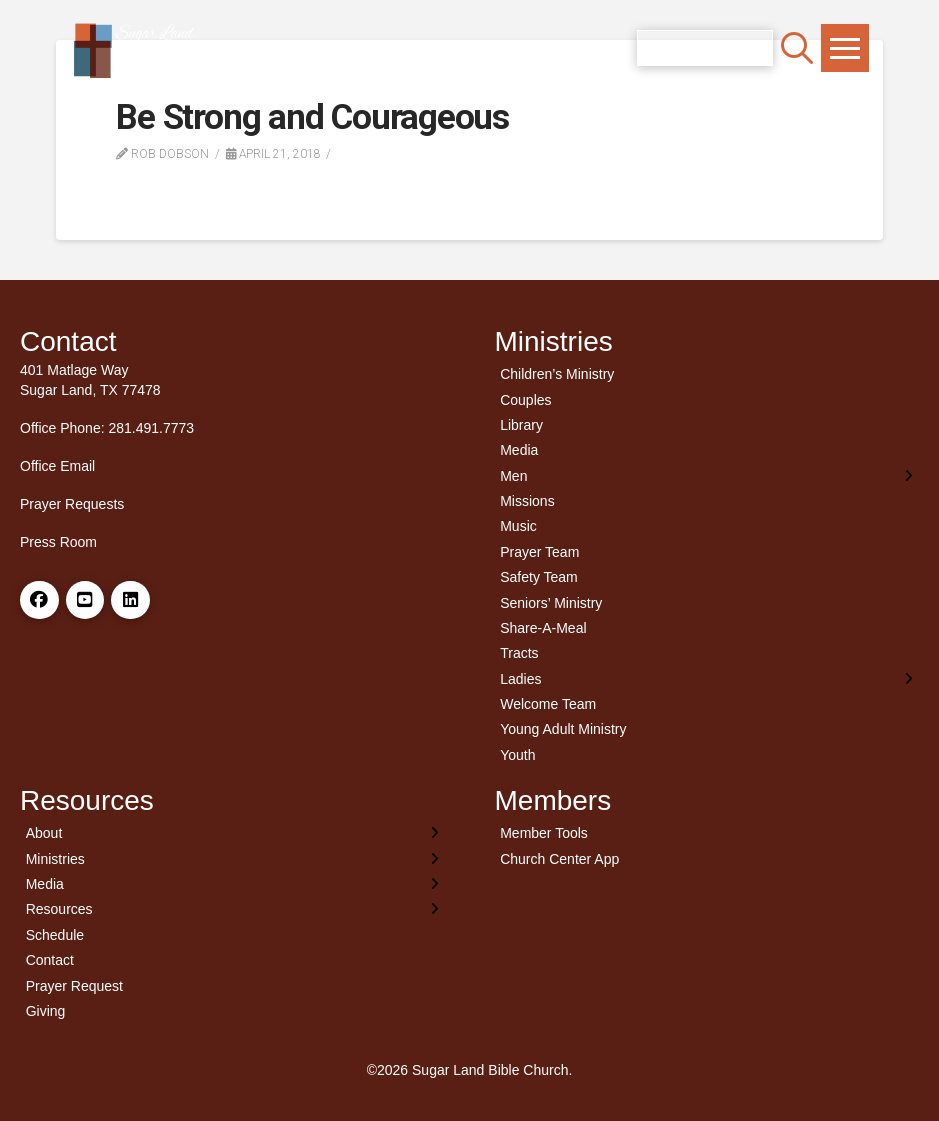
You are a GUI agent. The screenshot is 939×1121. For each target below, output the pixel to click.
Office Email (57, 466)
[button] (797, 48)
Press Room (58, 542)
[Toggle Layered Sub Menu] (707, 475)
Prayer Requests (72, 504)
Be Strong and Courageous (312, 117)
